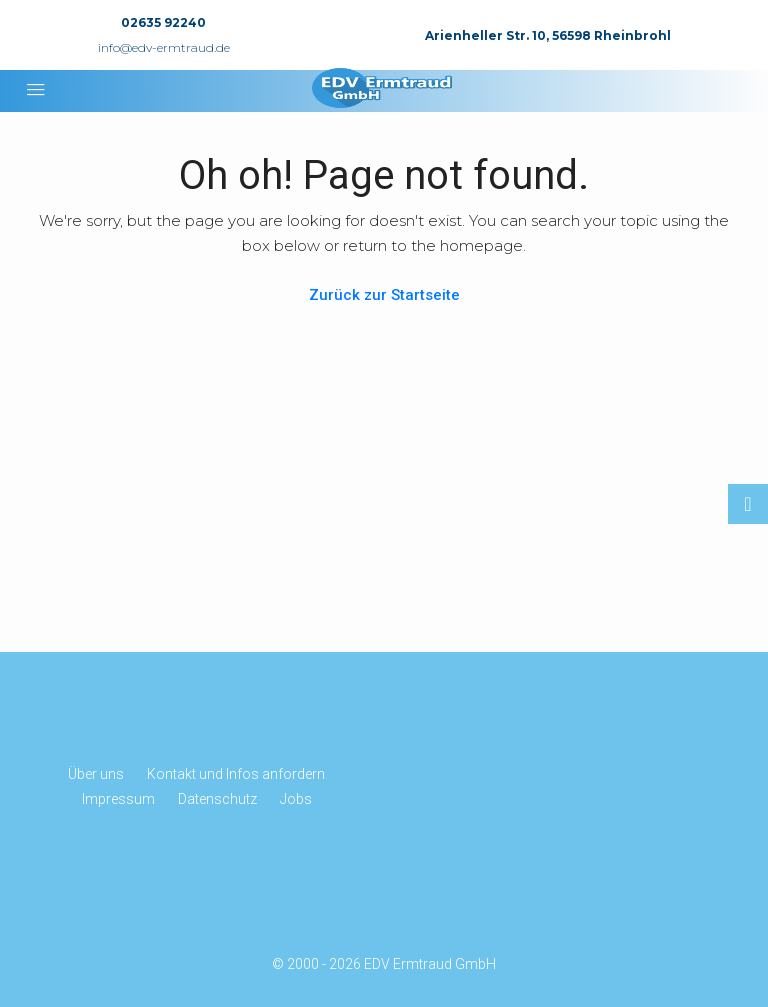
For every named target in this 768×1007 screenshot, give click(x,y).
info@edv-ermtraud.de (164, 47)
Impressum (118, 799)
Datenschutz (217, 799)
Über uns (96, 774)
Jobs (296, 799)
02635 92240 (163, 22)
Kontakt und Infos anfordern (236, 774)
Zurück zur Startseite (384, 295)
